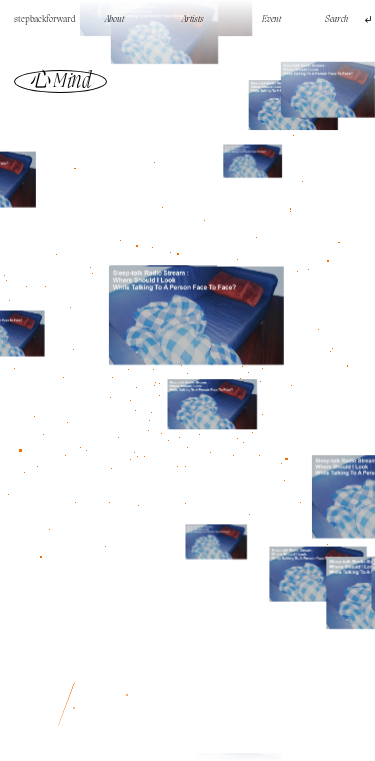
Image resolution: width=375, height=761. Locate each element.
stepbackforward (45, 19)
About (114, 19)
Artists (193, 19)
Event (271, 19)
